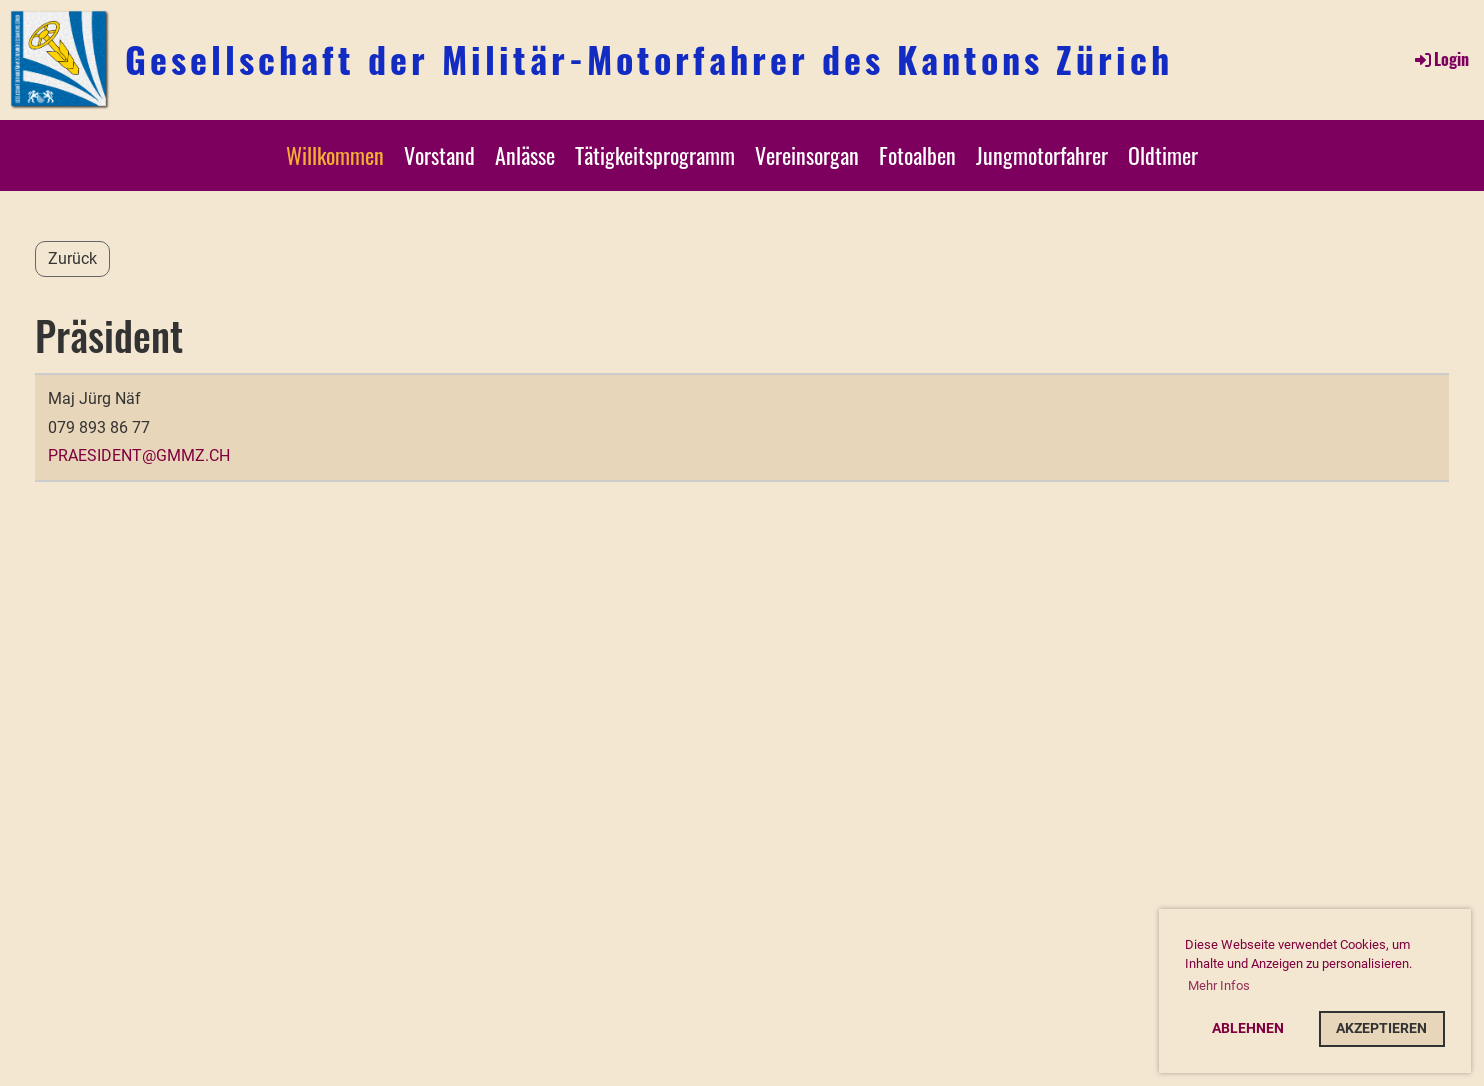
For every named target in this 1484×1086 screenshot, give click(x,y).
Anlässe (525, 155)
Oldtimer (1163, 155)
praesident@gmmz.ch (139, 455)
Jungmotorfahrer (1042, 155)
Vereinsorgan (807, 155)
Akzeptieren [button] (1381, 1028)
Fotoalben (917, 155)
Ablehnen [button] (1248, 1028)
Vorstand (439, 155)
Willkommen (335, 155)
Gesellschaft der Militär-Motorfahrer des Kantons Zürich (649, 59)
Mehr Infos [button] (1219, 985)
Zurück (72, 258)
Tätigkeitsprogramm (655, 155)
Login (1440, 59)
